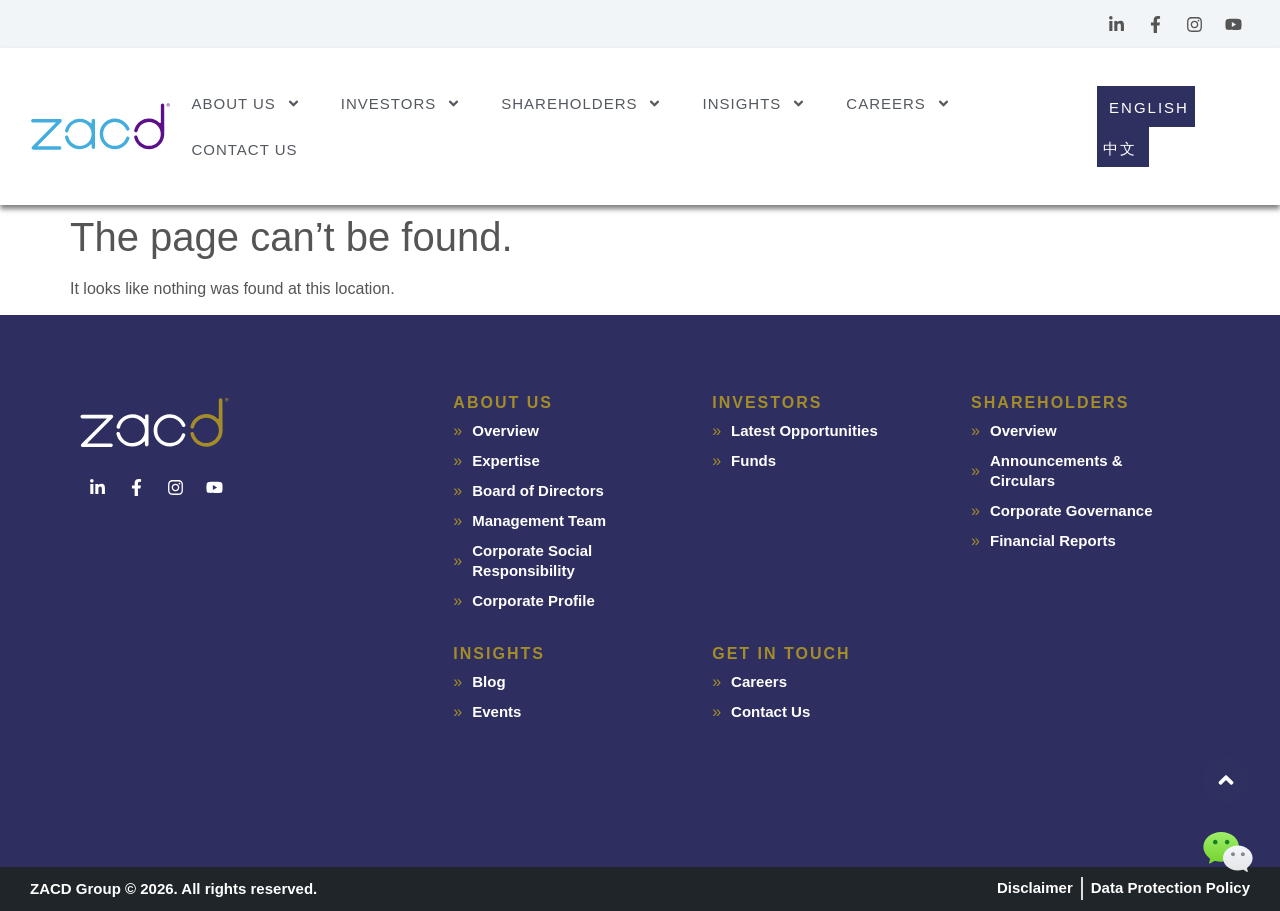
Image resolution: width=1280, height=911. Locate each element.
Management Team (539, 520)
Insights (754, 103)
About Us (245, 103)
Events (496, 711)
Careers (898, 103)
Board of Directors (538, 490)
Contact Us (244, 149)
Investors (401, 103)
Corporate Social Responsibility (532, 560)
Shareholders (581, 103)
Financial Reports (1053, 540)
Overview (505, 430)
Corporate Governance (1071, 510)
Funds (753, 460)
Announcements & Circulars (1056, 470)
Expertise (506, 460)
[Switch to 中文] (1123, 147)
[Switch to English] (1146, 106)
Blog (488, 681)
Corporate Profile (533, 600)
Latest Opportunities (804, 430)
